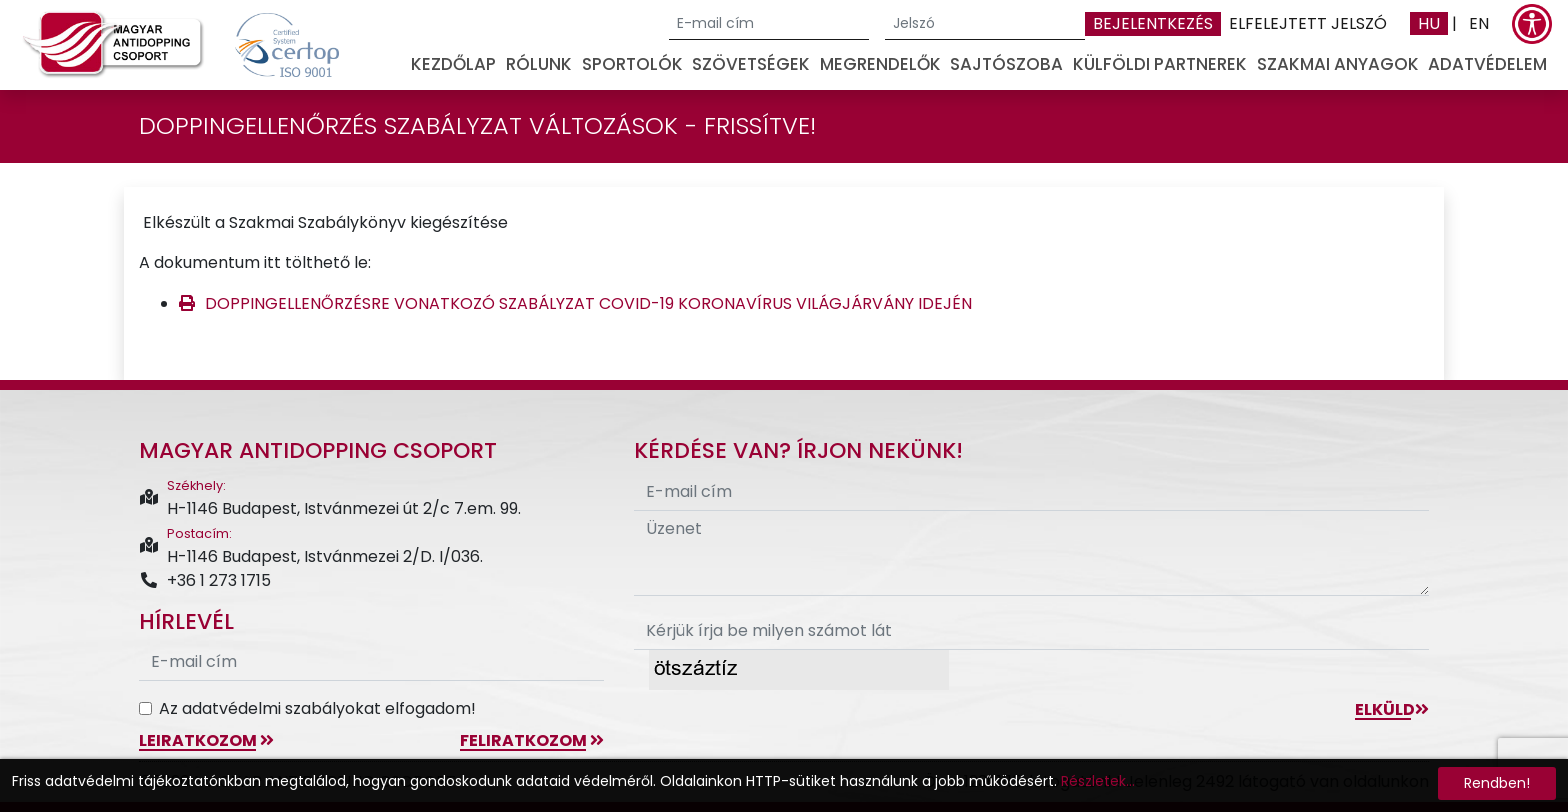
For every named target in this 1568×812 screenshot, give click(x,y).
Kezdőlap (453, 64)
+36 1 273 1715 (205, 580)
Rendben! (1497, 783)
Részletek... (1098, 781)
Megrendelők (880, 64)
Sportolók (632, 64)
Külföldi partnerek (1160, 64)
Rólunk (539, 64)
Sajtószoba (1006, 64)
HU (1429, 23)
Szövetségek (751, 64)
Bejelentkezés (1153, 23)
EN (1479, 23)
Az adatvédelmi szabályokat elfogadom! (317, 708)
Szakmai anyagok (1338, 64)
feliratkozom (532, 740)
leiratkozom (206, 740)
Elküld (1392, 709)
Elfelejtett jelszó (1308, 23)
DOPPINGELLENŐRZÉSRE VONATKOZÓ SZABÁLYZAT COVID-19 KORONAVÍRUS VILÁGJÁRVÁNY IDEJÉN (588, 303)
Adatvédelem (1487, 64)
